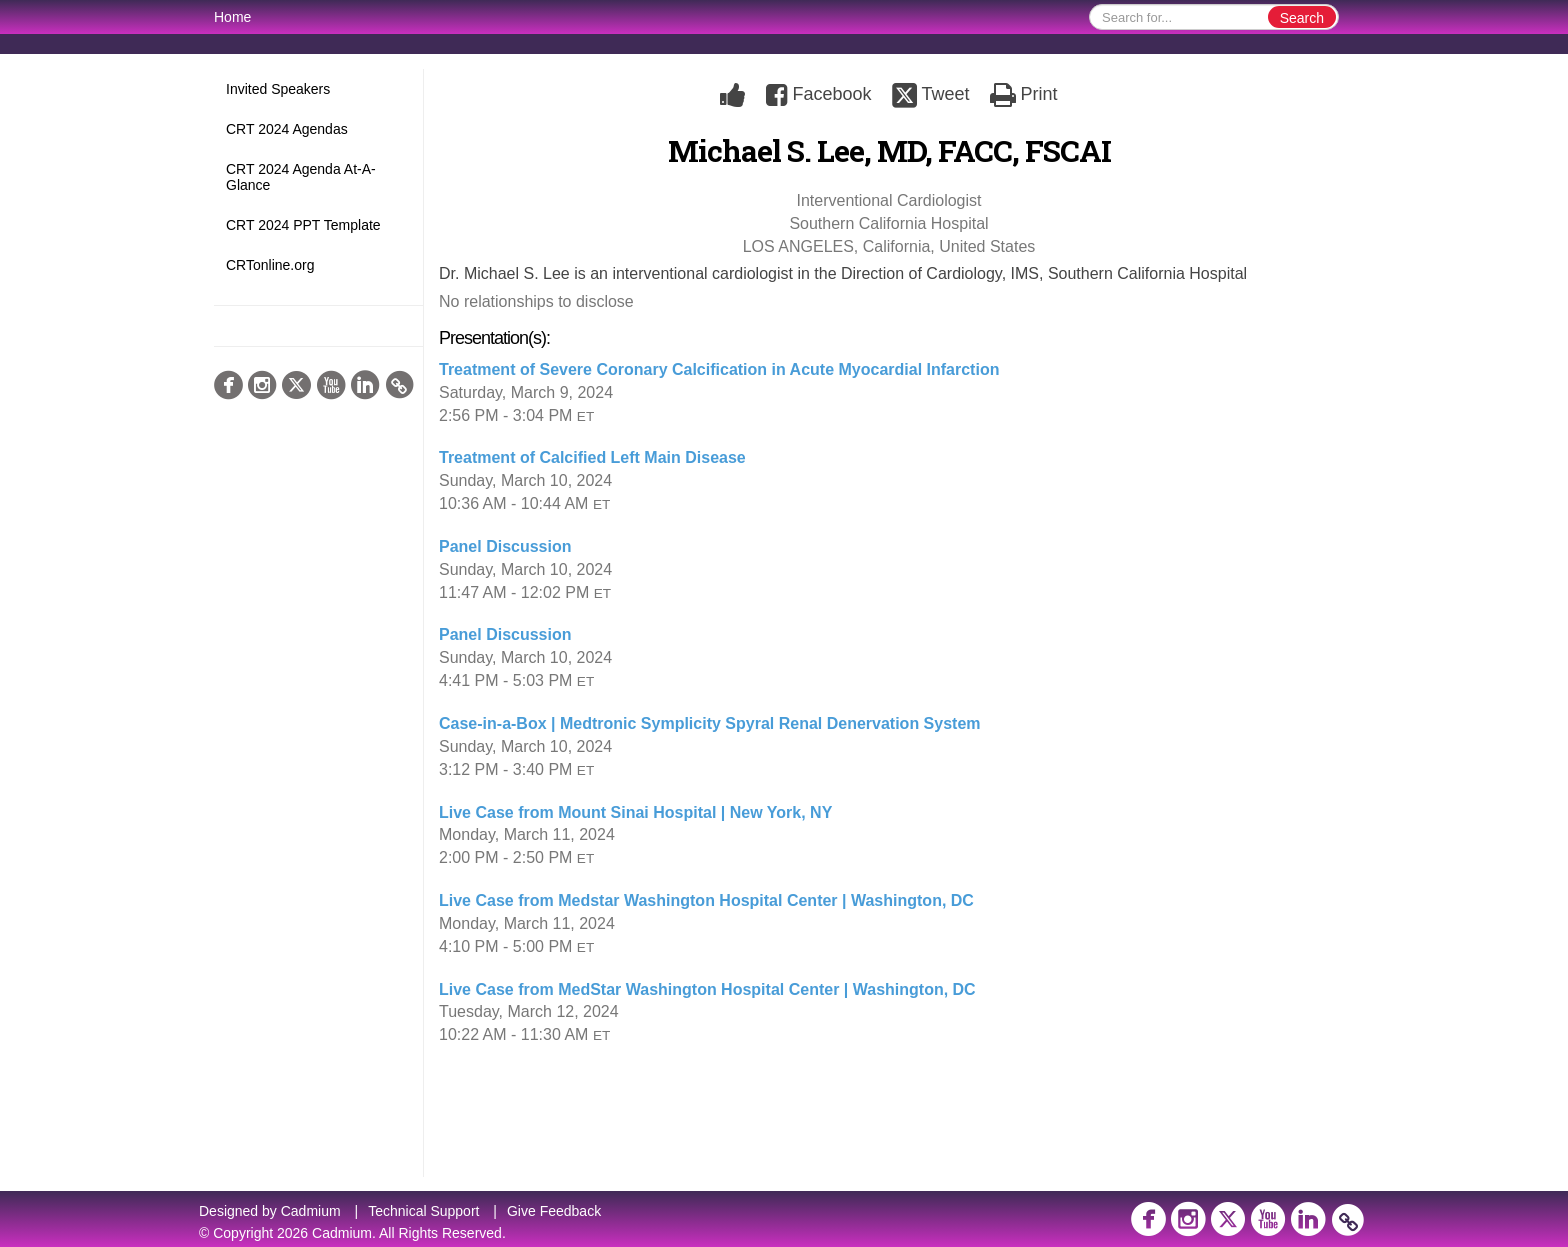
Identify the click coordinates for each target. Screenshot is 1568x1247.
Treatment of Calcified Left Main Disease (592, 457)
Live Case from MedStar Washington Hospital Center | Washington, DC (707, 989)
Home (232, 17)
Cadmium (311, 1211)
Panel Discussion (505, 546)
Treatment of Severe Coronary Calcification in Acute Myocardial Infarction (719, 369)
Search (1302, 18)
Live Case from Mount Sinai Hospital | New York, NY (635, 812)
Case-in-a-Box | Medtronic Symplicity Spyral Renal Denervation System (710, 723)
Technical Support (423, 1211)
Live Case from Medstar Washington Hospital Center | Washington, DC (706, 900)
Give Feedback (554, 1211)
